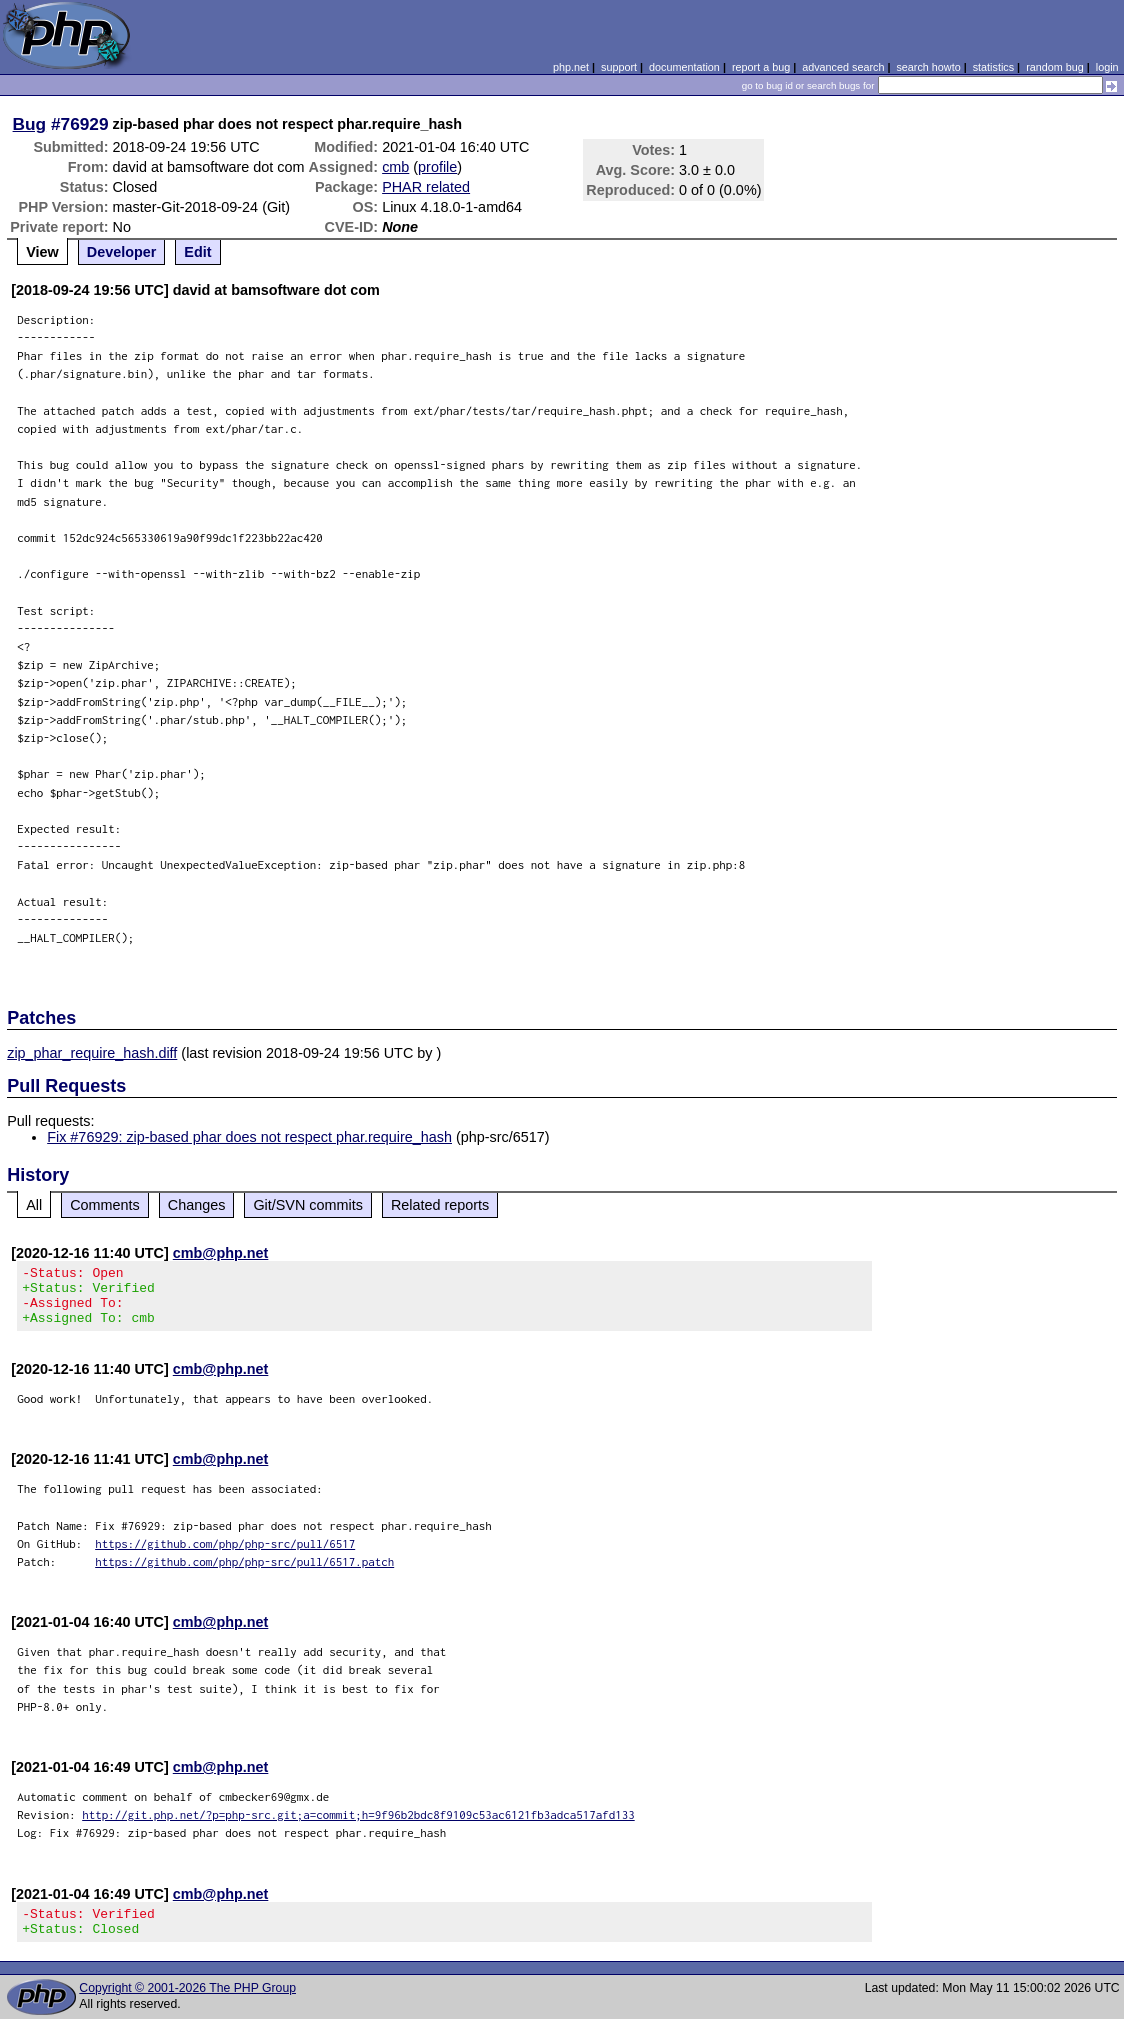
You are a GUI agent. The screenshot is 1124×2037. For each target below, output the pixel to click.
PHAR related (426, 187)
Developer (122, 252)
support (619, 67)
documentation (684, 67)
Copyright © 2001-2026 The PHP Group (187, 2006)
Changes (197, 1205)
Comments (105, 1205)
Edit (197, 252)
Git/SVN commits (308, 1205)
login (1107, 67)
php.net (571, 67)
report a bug (761, 67)
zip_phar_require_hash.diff (92, 1053)
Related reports (440, 1205)
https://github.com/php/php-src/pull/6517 (225, 1555)
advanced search (843, 67)
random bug (1055, 67)
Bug (30, 124)
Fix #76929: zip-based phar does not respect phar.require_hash (249, 1137)
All (34, 1205)
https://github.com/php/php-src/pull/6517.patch (244, 1573)
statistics (993, 67)
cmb (395, 167)
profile (437, 167)
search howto (928, 67)
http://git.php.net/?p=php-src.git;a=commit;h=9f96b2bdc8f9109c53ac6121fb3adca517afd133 (358, 1826)
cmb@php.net (221, 1253)
